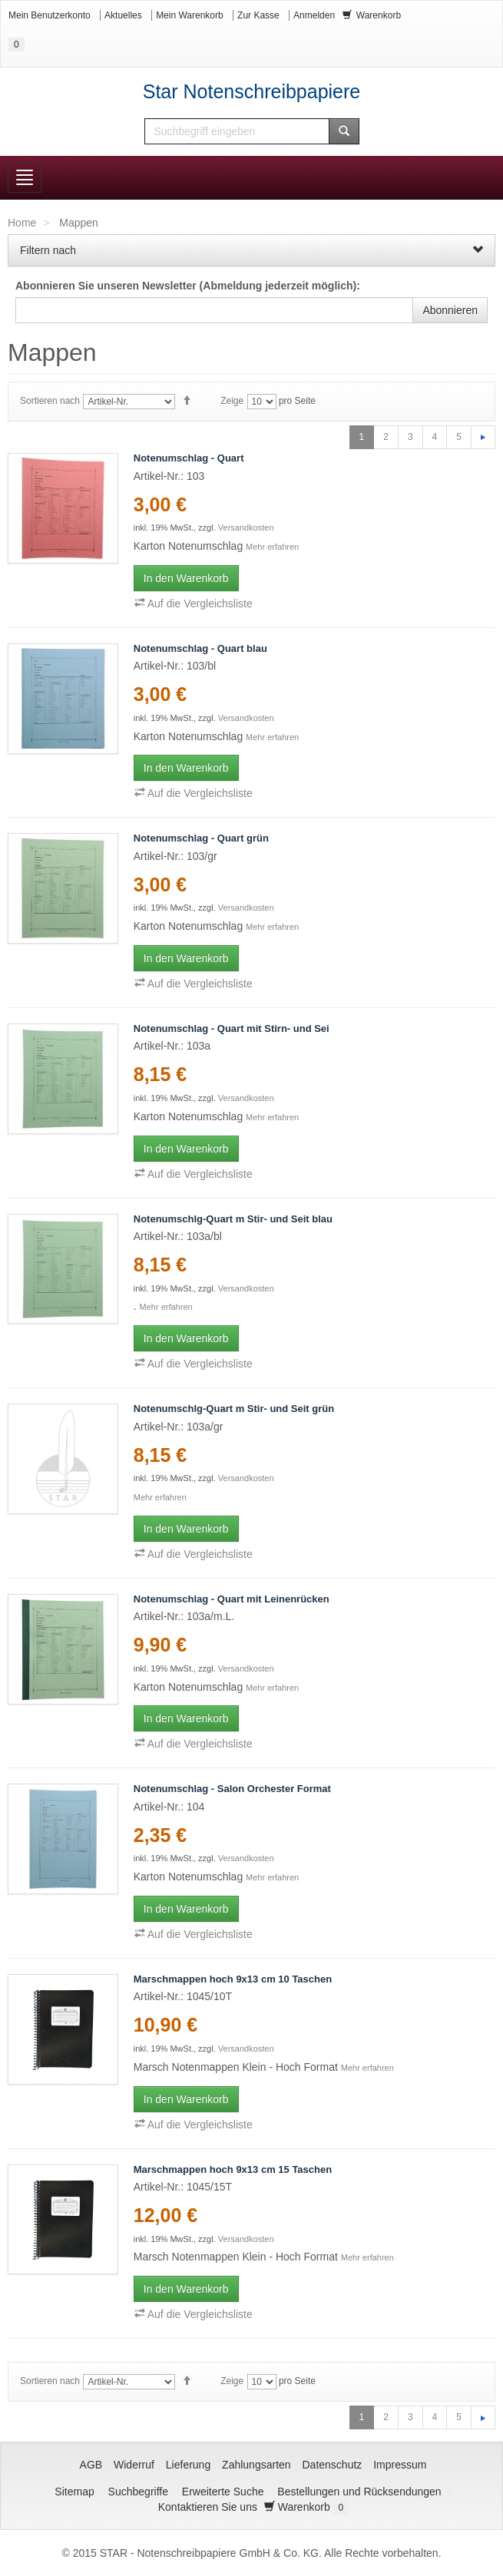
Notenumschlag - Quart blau (200, 648)
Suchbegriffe (138, 2491)
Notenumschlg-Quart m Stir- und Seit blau (233, 1219)
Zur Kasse (258, 15)
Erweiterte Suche (223, 2491)
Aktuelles (123, 15)
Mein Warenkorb (189, 15)
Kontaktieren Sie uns (207, 2507)
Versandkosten (246, 527)
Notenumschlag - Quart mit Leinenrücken (231, 1599)
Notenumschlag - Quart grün (201, 838)
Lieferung (188, 2465)
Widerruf (134, 2465)
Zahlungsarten (256, 2465)
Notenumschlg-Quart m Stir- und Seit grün (234, 1408)
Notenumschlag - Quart (189, 458)
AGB (91, 2465)
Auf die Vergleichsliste (193, 603)
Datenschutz (332, 2465)
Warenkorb (306, 2507)
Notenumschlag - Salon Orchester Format (232, 1788)
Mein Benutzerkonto (49, 15)
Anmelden (314, 15)
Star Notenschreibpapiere (252, 91)
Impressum (399, 2465)
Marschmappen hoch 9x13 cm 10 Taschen (233, 1979)
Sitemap (74, 2491)
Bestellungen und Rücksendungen (359, 2491)
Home (22, 223)
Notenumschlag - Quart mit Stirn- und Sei (231, 1028)
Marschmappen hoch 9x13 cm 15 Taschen (233, 2169)
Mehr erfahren (272, 546)
